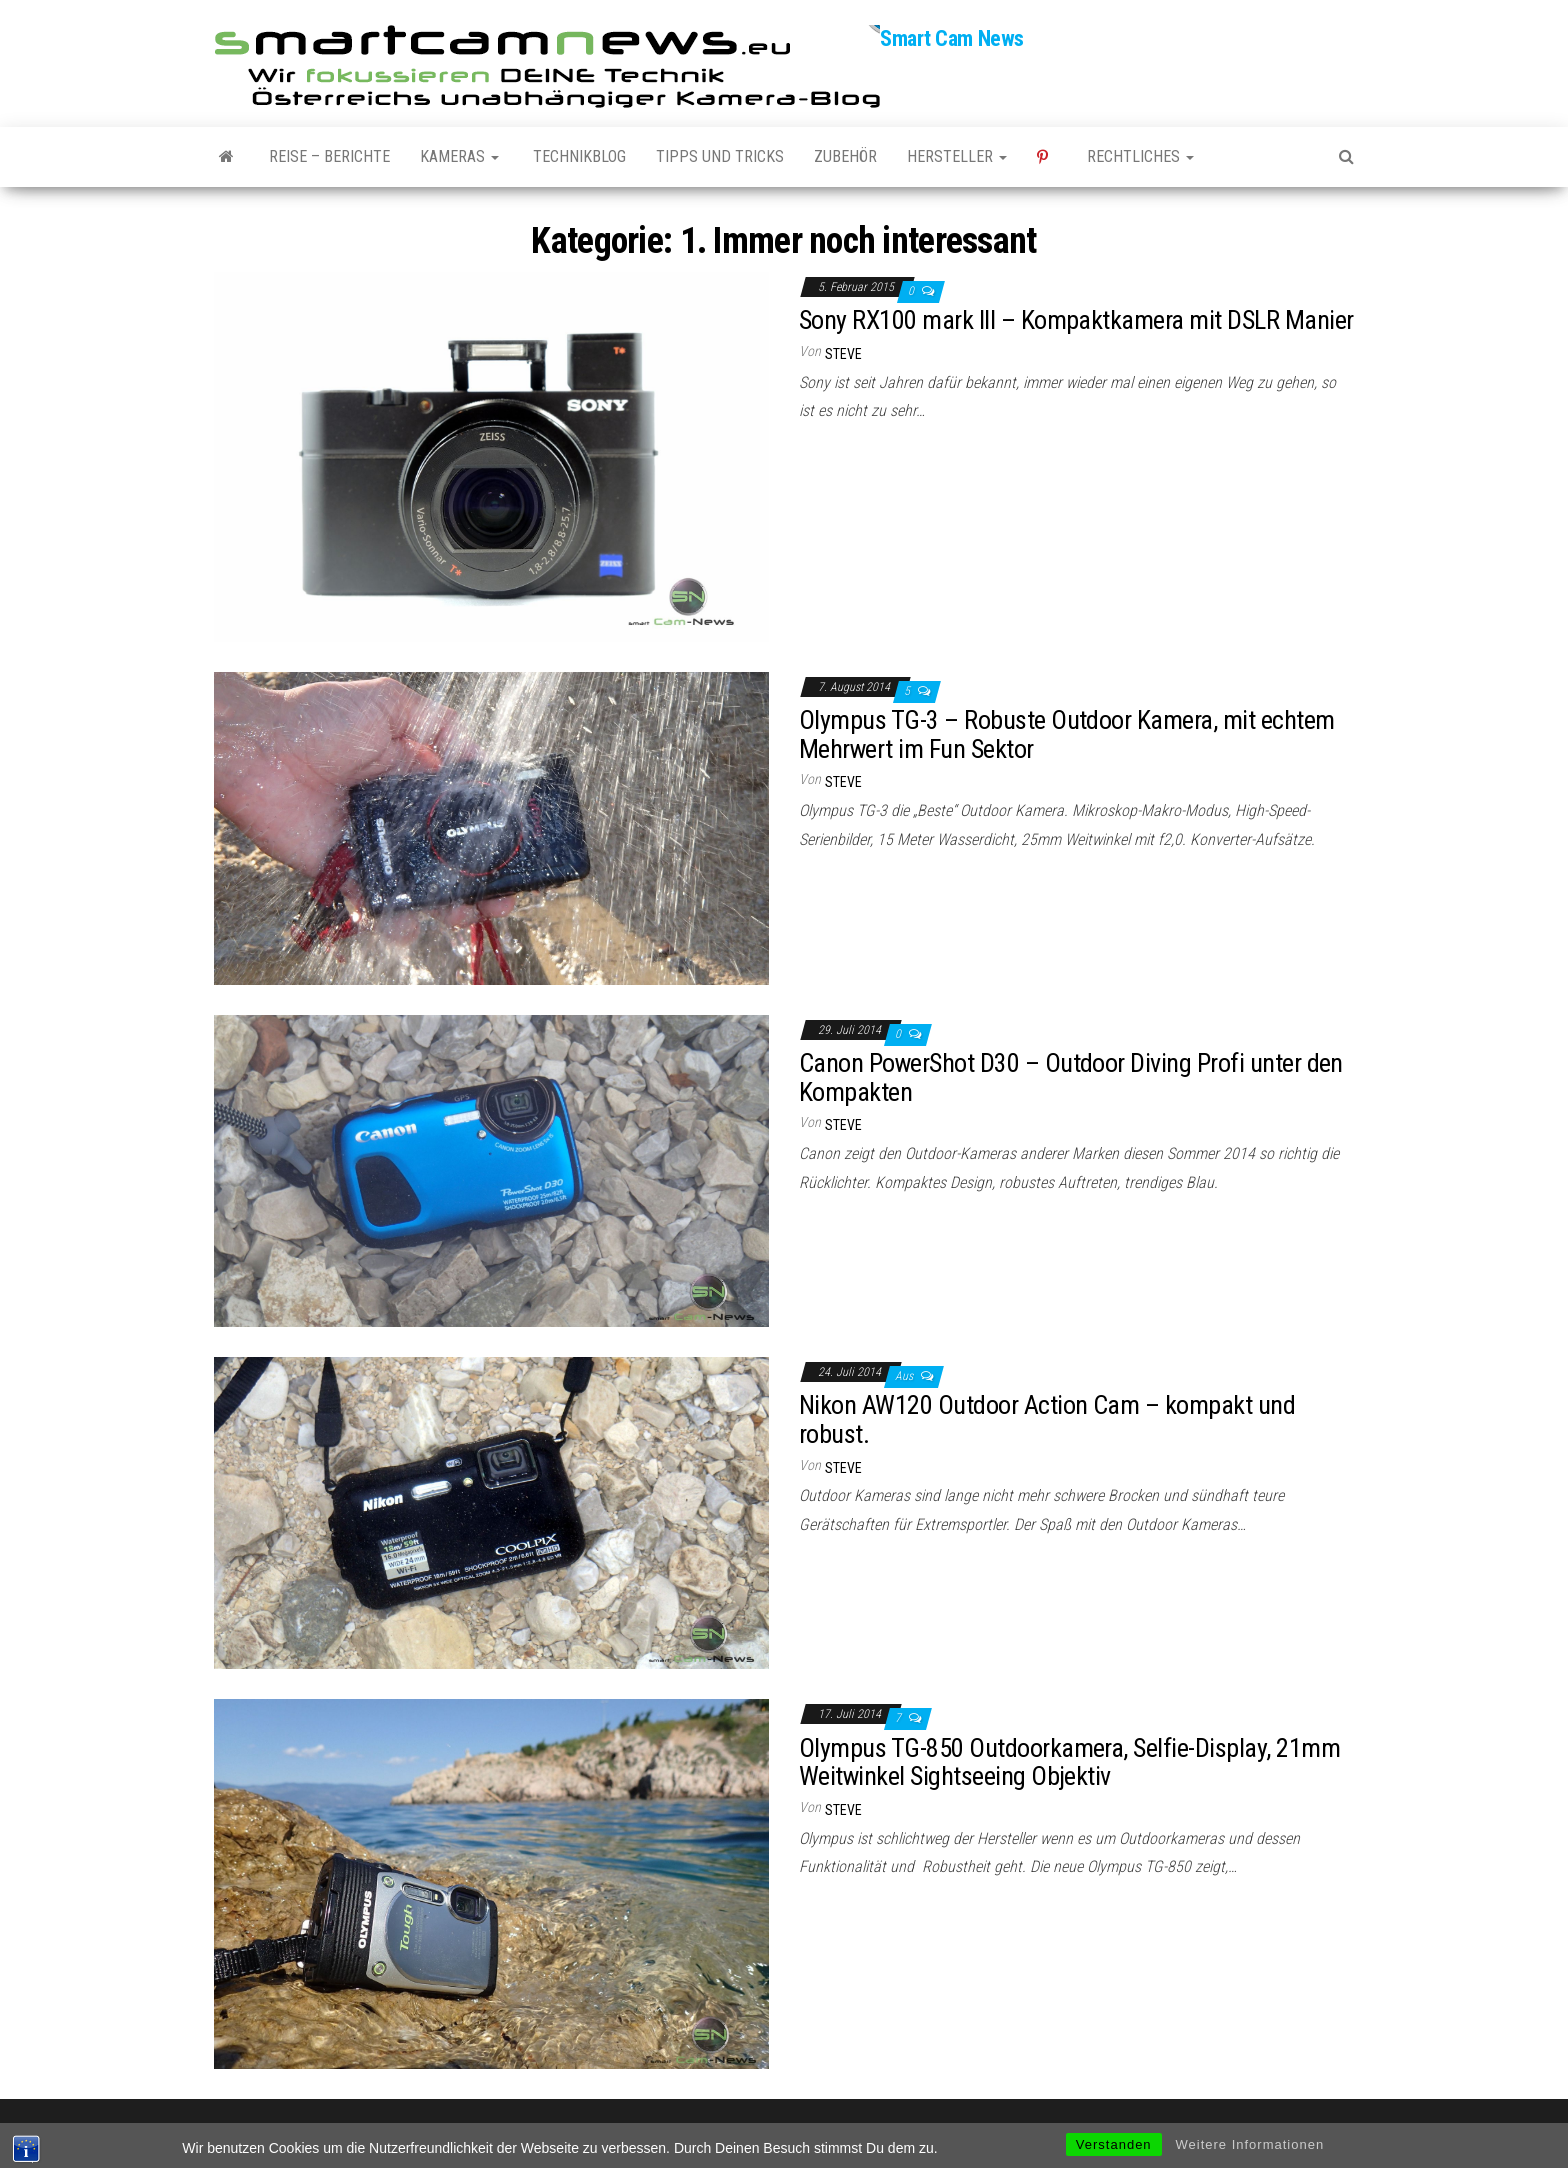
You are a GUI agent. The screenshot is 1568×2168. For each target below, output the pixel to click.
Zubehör (845, 156)
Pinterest (1047, 157)
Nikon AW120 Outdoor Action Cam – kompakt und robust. (1047, 1419)
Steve (843, 354)
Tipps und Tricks (720, 156)
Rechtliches (1140, 156)
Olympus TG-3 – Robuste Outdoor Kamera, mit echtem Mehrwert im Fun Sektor (1067, 734)
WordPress (773, 2132)
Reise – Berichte (329, 156)
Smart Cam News (952, 38)
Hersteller (957, 156)
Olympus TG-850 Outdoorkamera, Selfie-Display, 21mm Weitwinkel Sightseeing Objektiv (1069, 1762)
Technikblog (577, 156)
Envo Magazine (918, 2132)
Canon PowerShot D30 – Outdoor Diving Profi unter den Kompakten (1071, 1077)
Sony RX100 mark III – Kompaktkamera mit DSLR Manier (1076, 320)
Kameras (459, 156)
